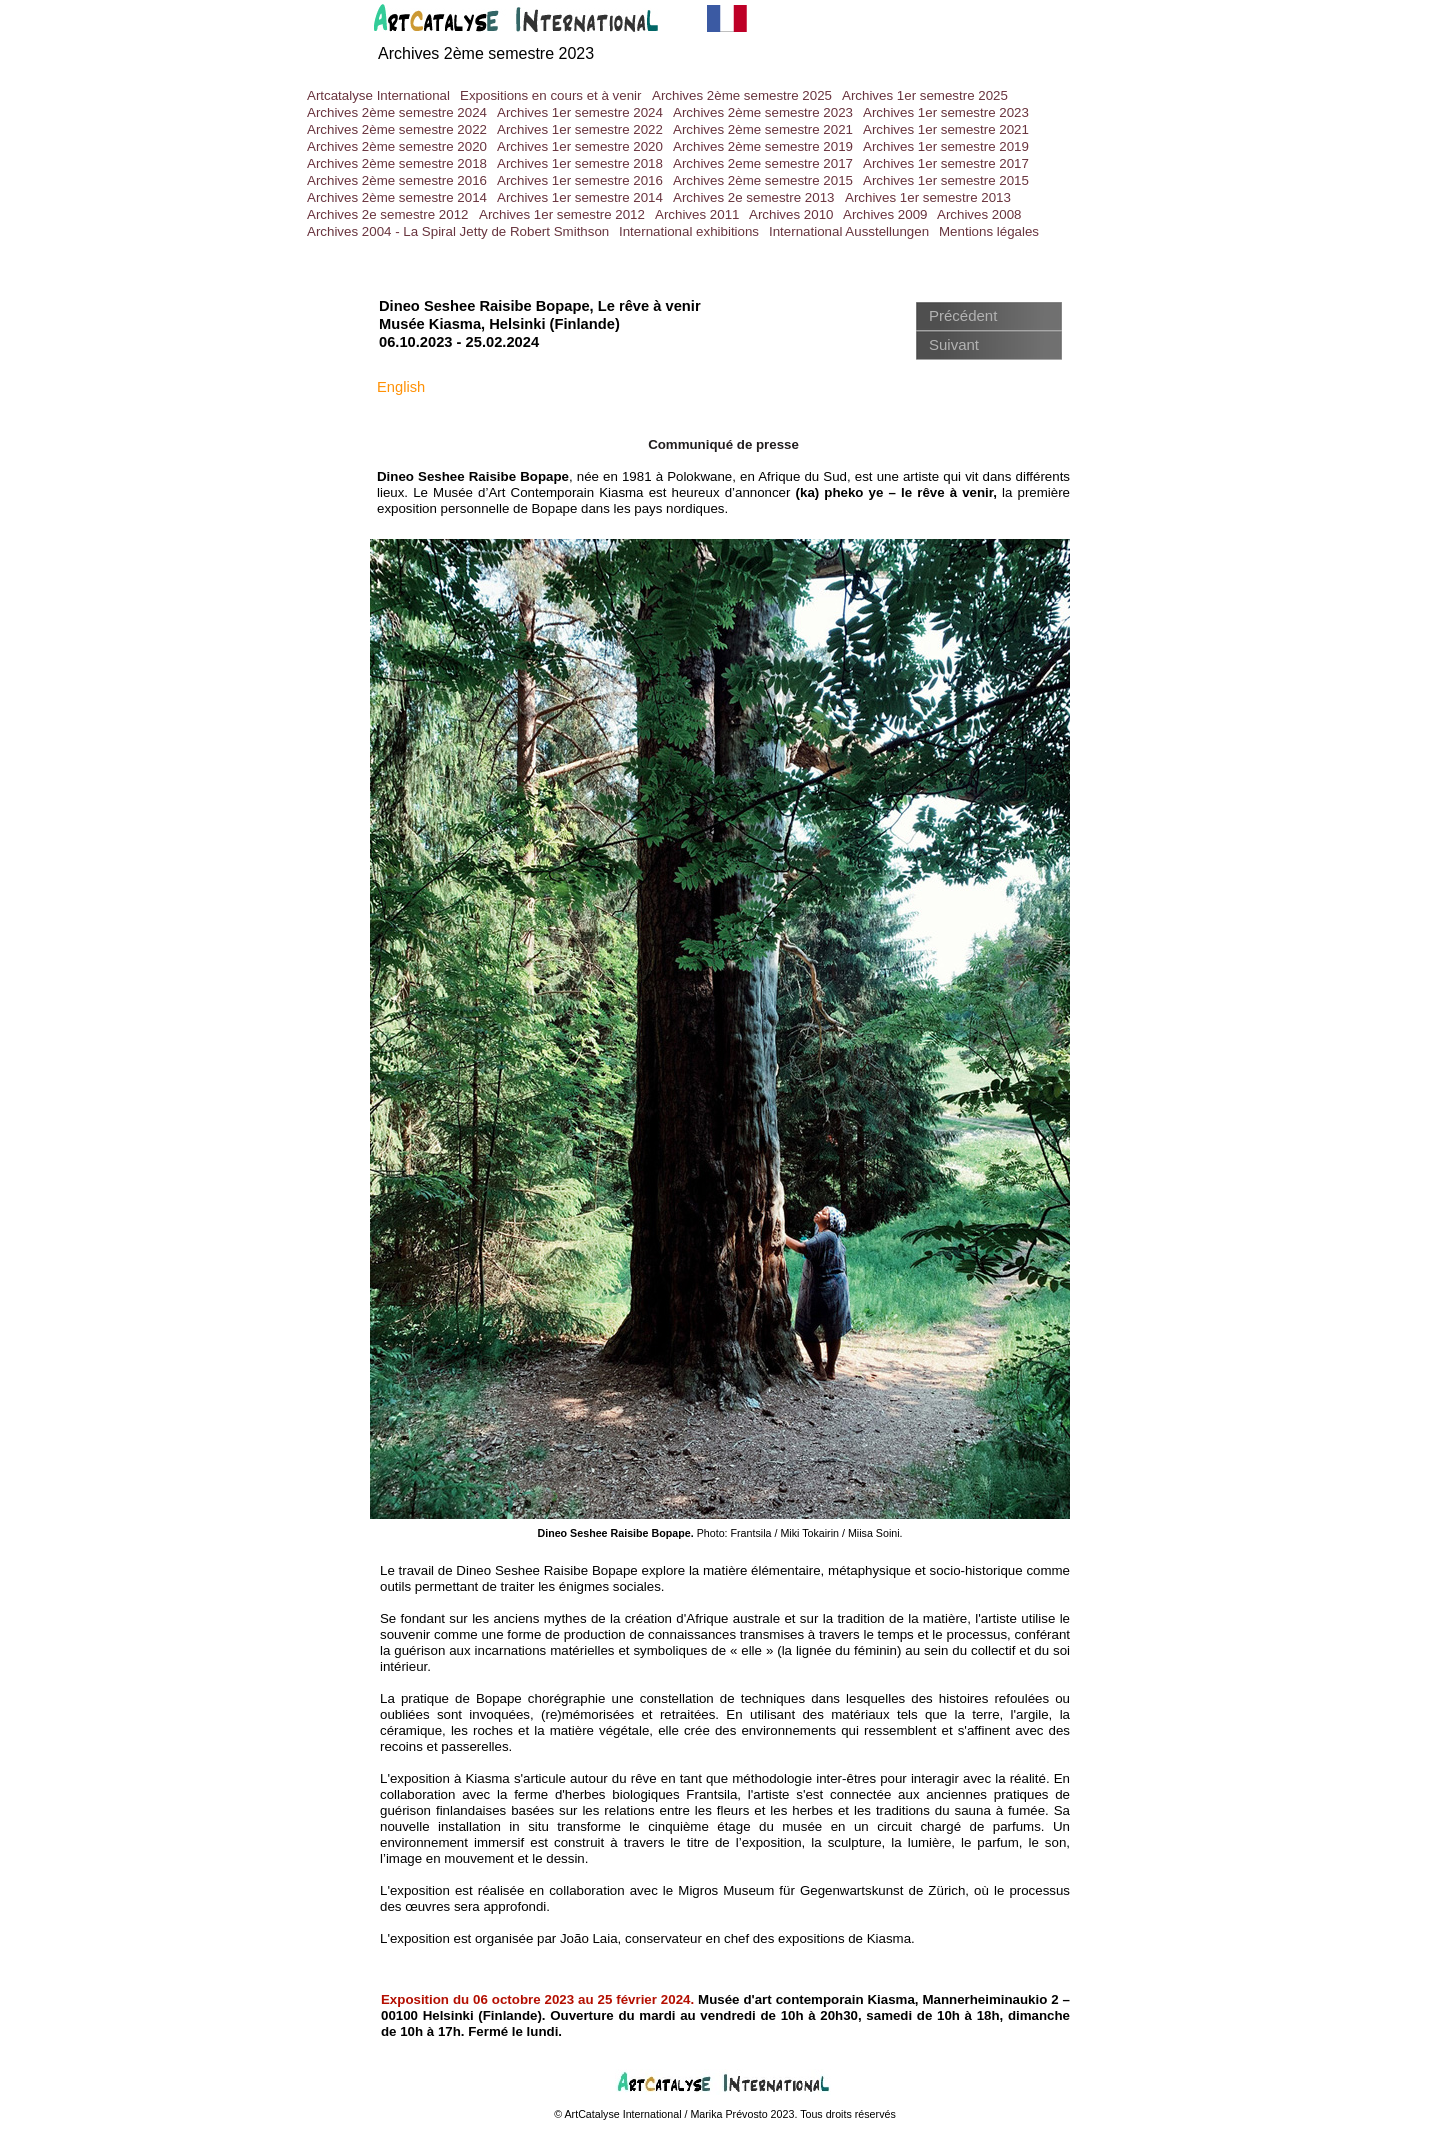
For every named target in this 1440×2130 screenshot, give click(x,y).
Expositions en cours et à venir (551, 95)
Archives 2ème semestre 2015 (763, 180)
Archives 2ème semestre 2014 (397, 197)
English (401, 387)
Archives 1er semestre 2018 (580, 163)
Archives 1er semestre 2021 (946, 129)
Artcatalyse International (378, 95)
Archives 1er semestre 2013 (928, 197)
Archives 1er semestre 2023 (946, 112)
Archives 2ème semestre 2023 (763, 112)
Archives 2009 (885, 214)
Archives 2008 (979, 214)
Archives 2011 (697, 214)
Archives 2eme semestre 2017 (763, 163)
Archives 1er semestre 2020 (580, 146)
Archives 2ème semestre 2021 (763, 129)
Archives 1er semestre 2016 (580, 180)
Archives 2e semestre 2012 (388, 214)
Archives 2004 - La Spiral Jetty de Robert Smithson (458, 231)
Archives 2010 (791, 214)
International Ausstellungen (849, 231)
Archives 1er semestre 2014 (580, 197)
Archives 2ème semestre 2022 (397, 129)
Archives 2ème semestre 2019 (763, 146)
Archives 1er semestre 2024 (580, 112)
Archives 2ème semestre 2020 (397, 146)
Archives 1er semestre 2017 (946, 163)
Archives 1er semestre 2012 (562, 214)
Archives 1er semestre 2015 (946, 180)
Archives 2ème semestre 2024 (397, 112)
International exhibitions (689, 231)
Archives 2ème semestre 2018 (397, 163)
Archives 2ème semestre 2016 (397, 180)
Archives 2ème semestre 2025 (742, 95)
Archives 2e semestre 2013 (754, 197)
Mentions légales (989, 231)
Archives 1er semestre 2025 (925, 95)
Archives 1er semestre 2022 (580, 129)
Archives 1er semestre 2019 (946, 146)
